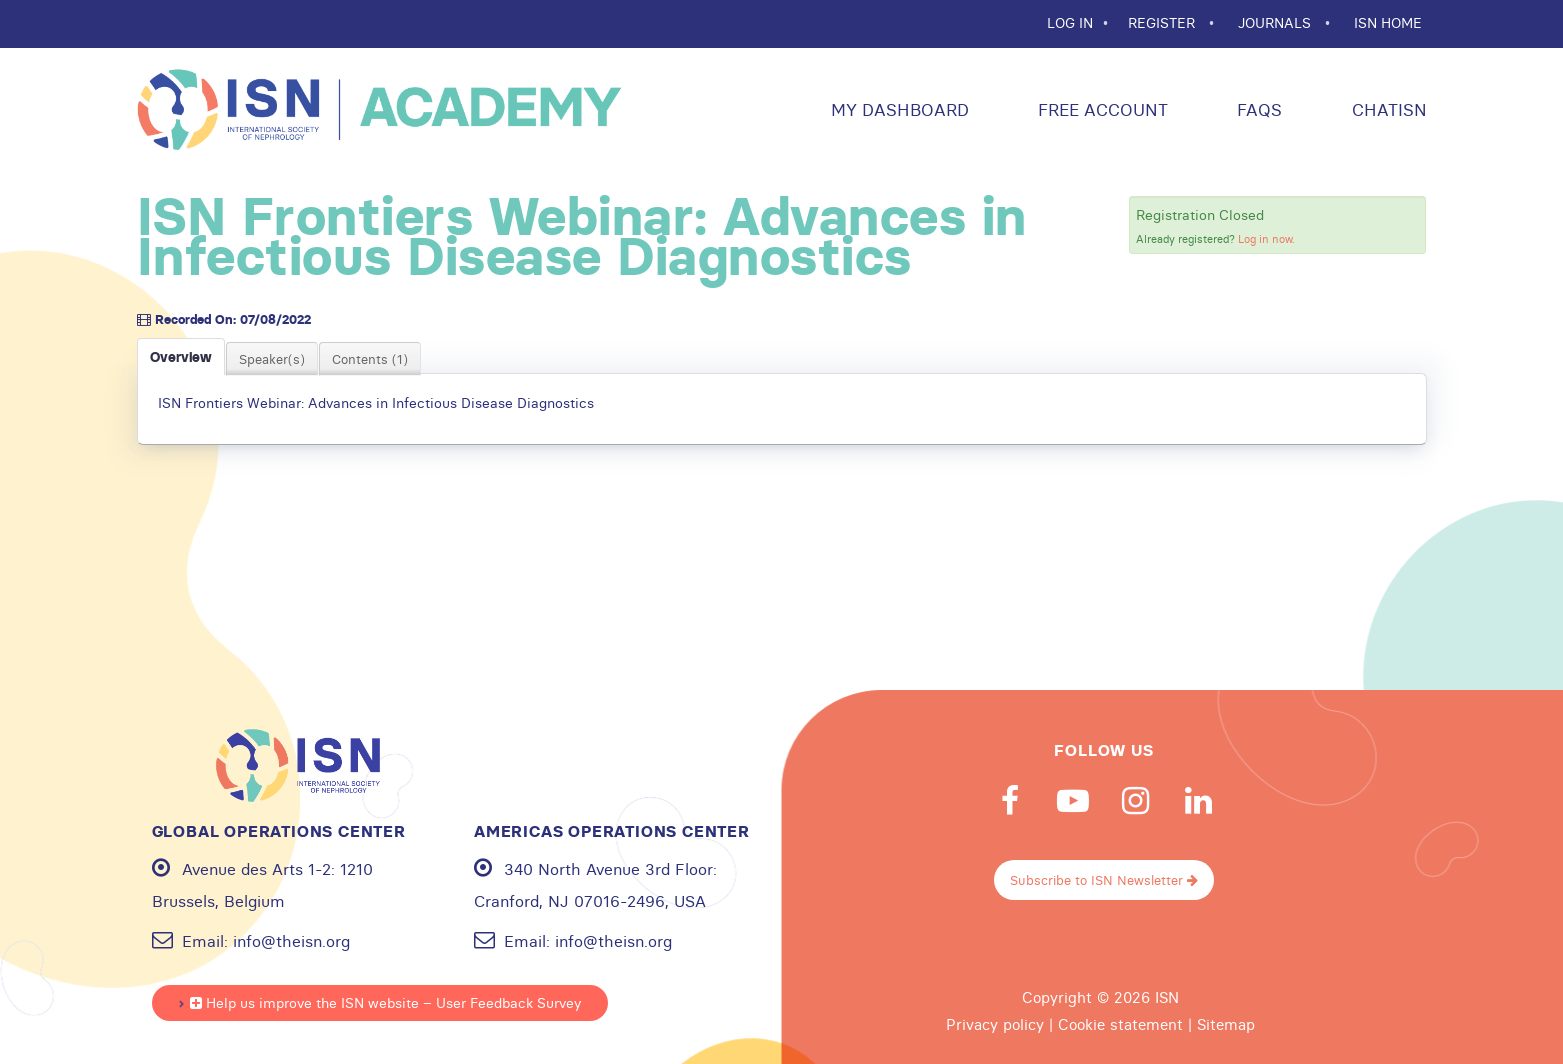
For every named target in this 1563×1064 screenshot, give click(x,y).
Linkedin (1199, 801)
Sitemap (1226, 1025)
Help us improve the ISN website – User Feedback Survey (385, 1003)
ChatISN (1387, 109)
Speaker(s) (272, 359)
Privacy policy (995, 1025)
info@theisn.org (291, 941)
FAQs (1257, 109)
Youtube (1073, 801)
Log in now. (1266, 239)
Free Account (1100, 109)
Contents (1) (370, 359)
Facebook (1010, 801)
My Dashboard (897, 109)
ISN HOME (1388, 23)
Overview (181, 357)
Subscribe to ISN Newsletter (1104, 880)
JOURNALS (1276, 23)
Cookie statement (1120, 1025)
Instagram (1136, 801)
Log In (1070, 23)
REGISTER (1163, 23)
